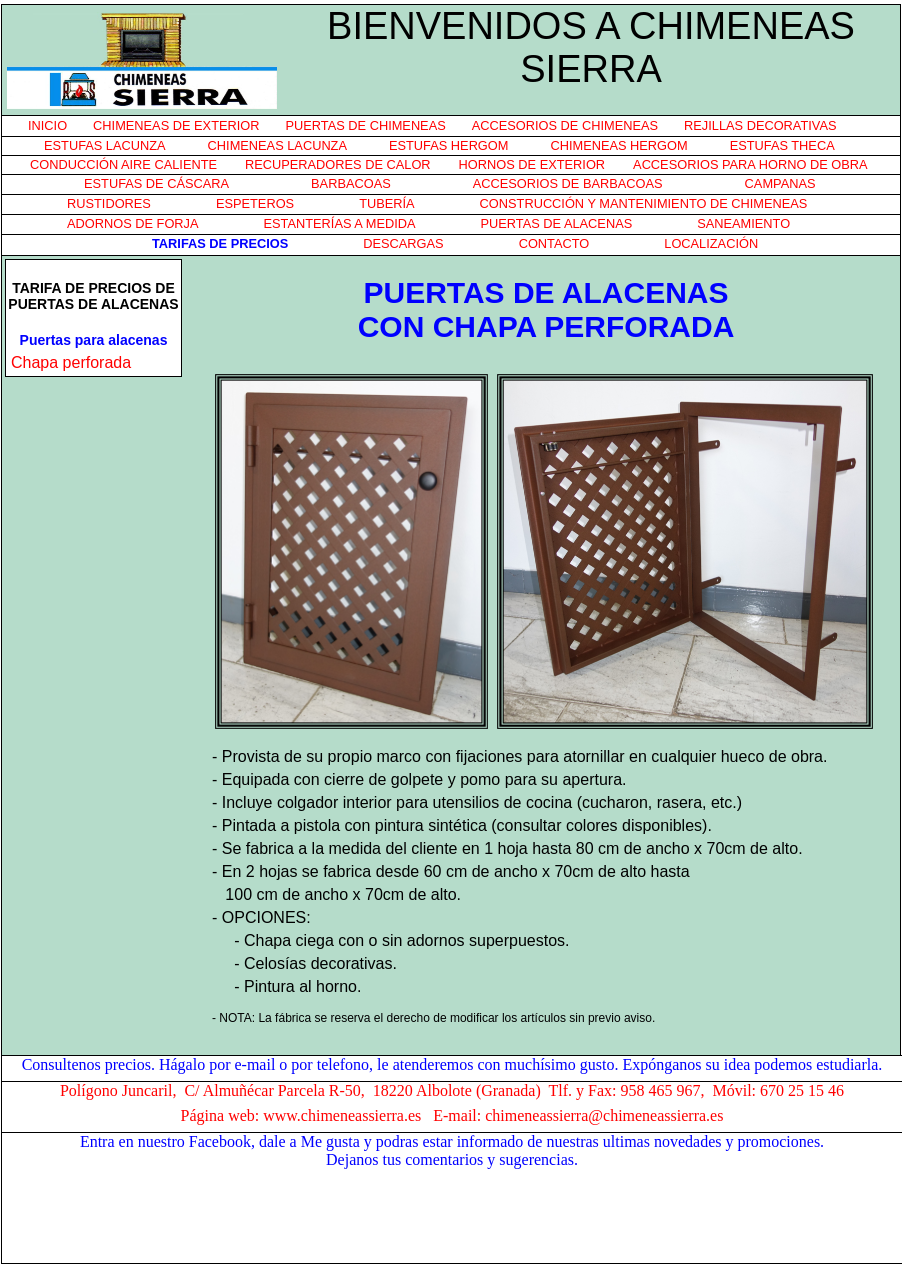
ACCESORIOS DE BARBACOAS (568, 183)
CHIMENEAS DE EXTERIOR (176, 125)
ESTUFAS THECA (782, 145)
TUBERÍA (386, 203)
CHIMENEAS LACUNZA (277, 145)
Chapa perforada (71, 362)
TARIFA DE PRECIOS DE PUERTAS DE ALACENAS (93, 296)
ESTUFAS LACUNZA (105, 145)
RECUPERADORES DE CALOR (338, 164)
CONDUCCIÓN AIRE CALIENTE (123, 164)
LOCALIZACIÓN (711, 243)
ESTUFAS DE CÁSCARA (156, 183)
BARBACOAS (351, 183)
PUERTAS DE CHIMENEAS (366, 125)
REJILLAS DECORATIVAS (760, 125)
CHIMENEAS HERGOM (618, 145)
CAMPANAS (780, 183)
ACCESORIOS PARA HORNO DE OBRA (750, 164)
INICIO (47, 125)
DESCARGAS (403, 243)
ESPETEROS (255, 203)
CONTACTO (554, 243)
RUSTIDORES (109, 203)
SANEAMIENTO (743, 223)
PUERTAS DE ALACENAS (556, 223)
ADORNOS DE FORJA (133, 223)
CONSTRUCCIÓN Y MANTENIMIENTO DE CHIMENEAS (644, 203)
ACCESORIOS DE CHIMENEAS (565, 125)
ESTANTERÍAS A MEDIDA (340, 223)
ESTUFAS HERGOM (448, 145)
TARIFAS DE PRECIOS (220, 243)
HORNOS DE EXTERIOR (532, 164)
